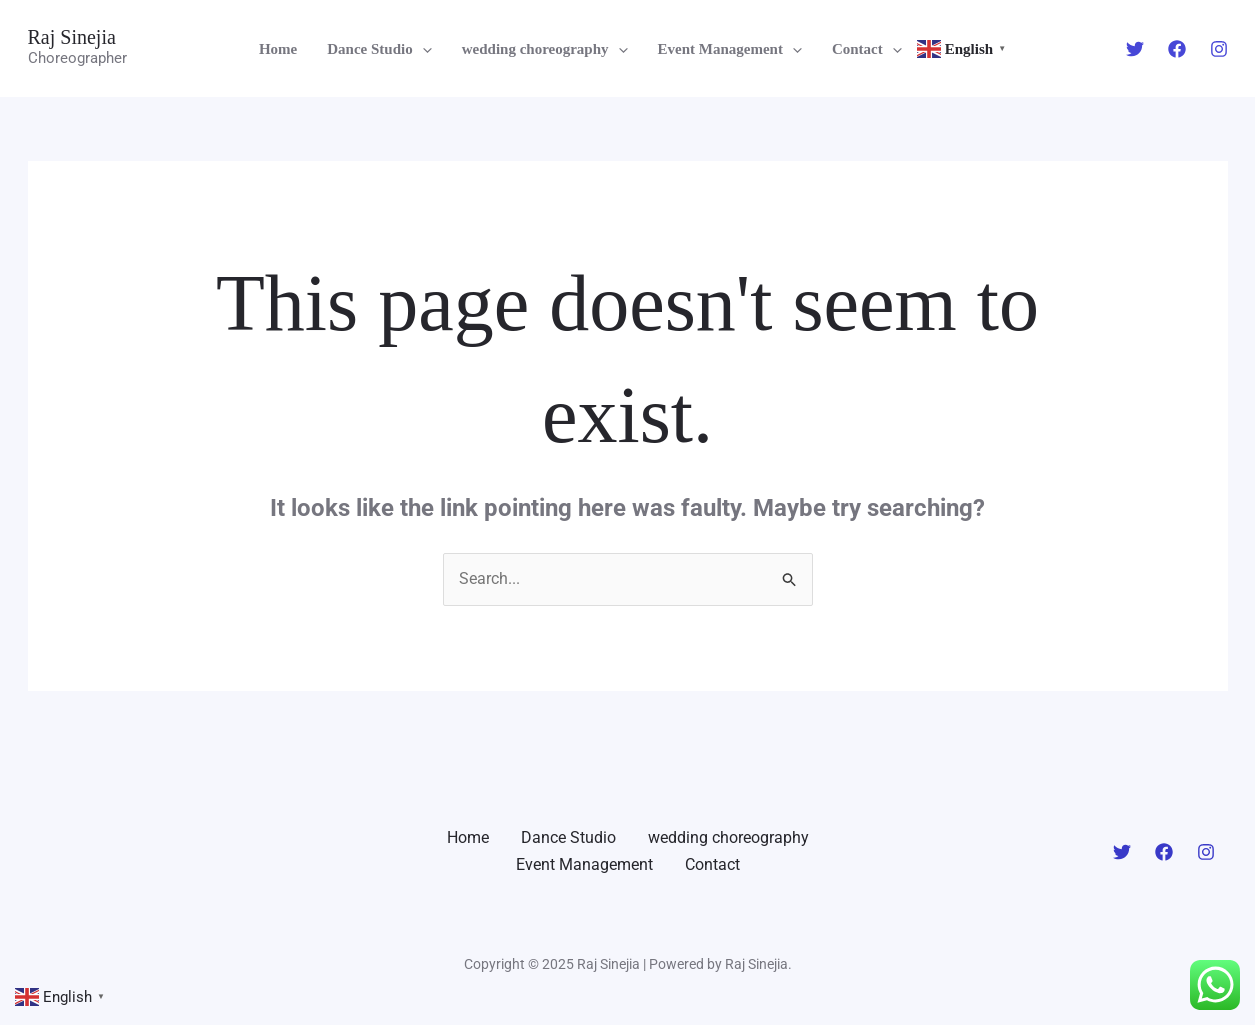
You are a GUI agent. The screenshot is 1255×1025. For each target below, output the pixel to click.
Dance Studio (379, 49)
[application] (422, 49)
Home (278, 49)
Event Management (730, 49)
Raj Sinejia (72, 37)
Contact (867, 49)
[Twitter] (1135, 49)
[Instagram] (1219, 49)
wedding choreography (545, 49)
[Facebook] (1177, 49)
